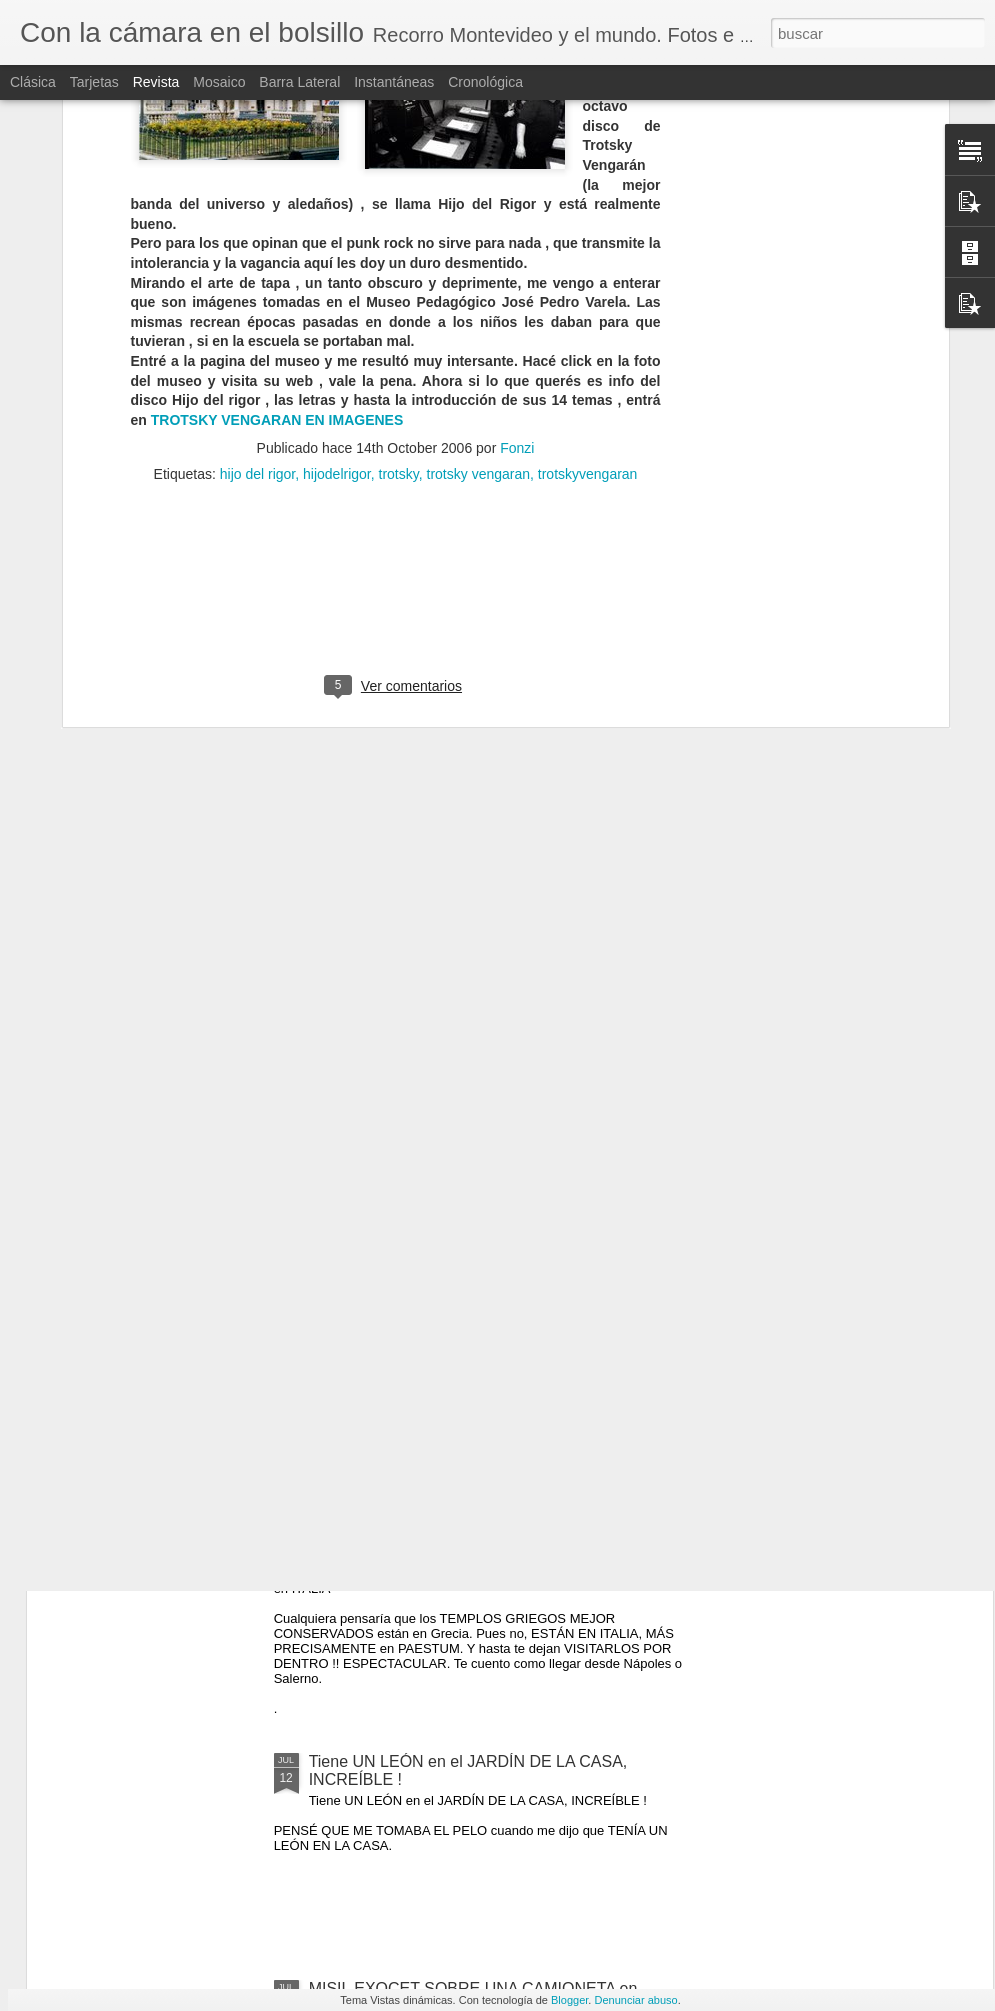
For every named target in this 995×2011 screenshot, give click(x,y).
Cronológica (485, 82)
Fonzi (517, 159)
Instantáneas (394, 82)
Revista (156, 82)
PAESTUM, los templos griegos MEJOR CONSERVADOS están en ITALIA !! (450, 1543)
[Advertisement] (396, 314)
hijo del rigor (258, 185)
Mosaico (219, 82)
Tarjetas (94, 82)
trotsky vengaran (479, 185)
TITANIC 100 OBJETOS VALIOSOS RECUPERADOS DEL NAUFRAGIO (438, 1316)
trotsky (399, 185)
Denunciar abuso (635, 2000)
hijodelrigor (337, 185)
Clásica (33, 82)
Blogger (569, 2000)
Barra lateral (299, 82)
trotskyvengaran (588, 185)
